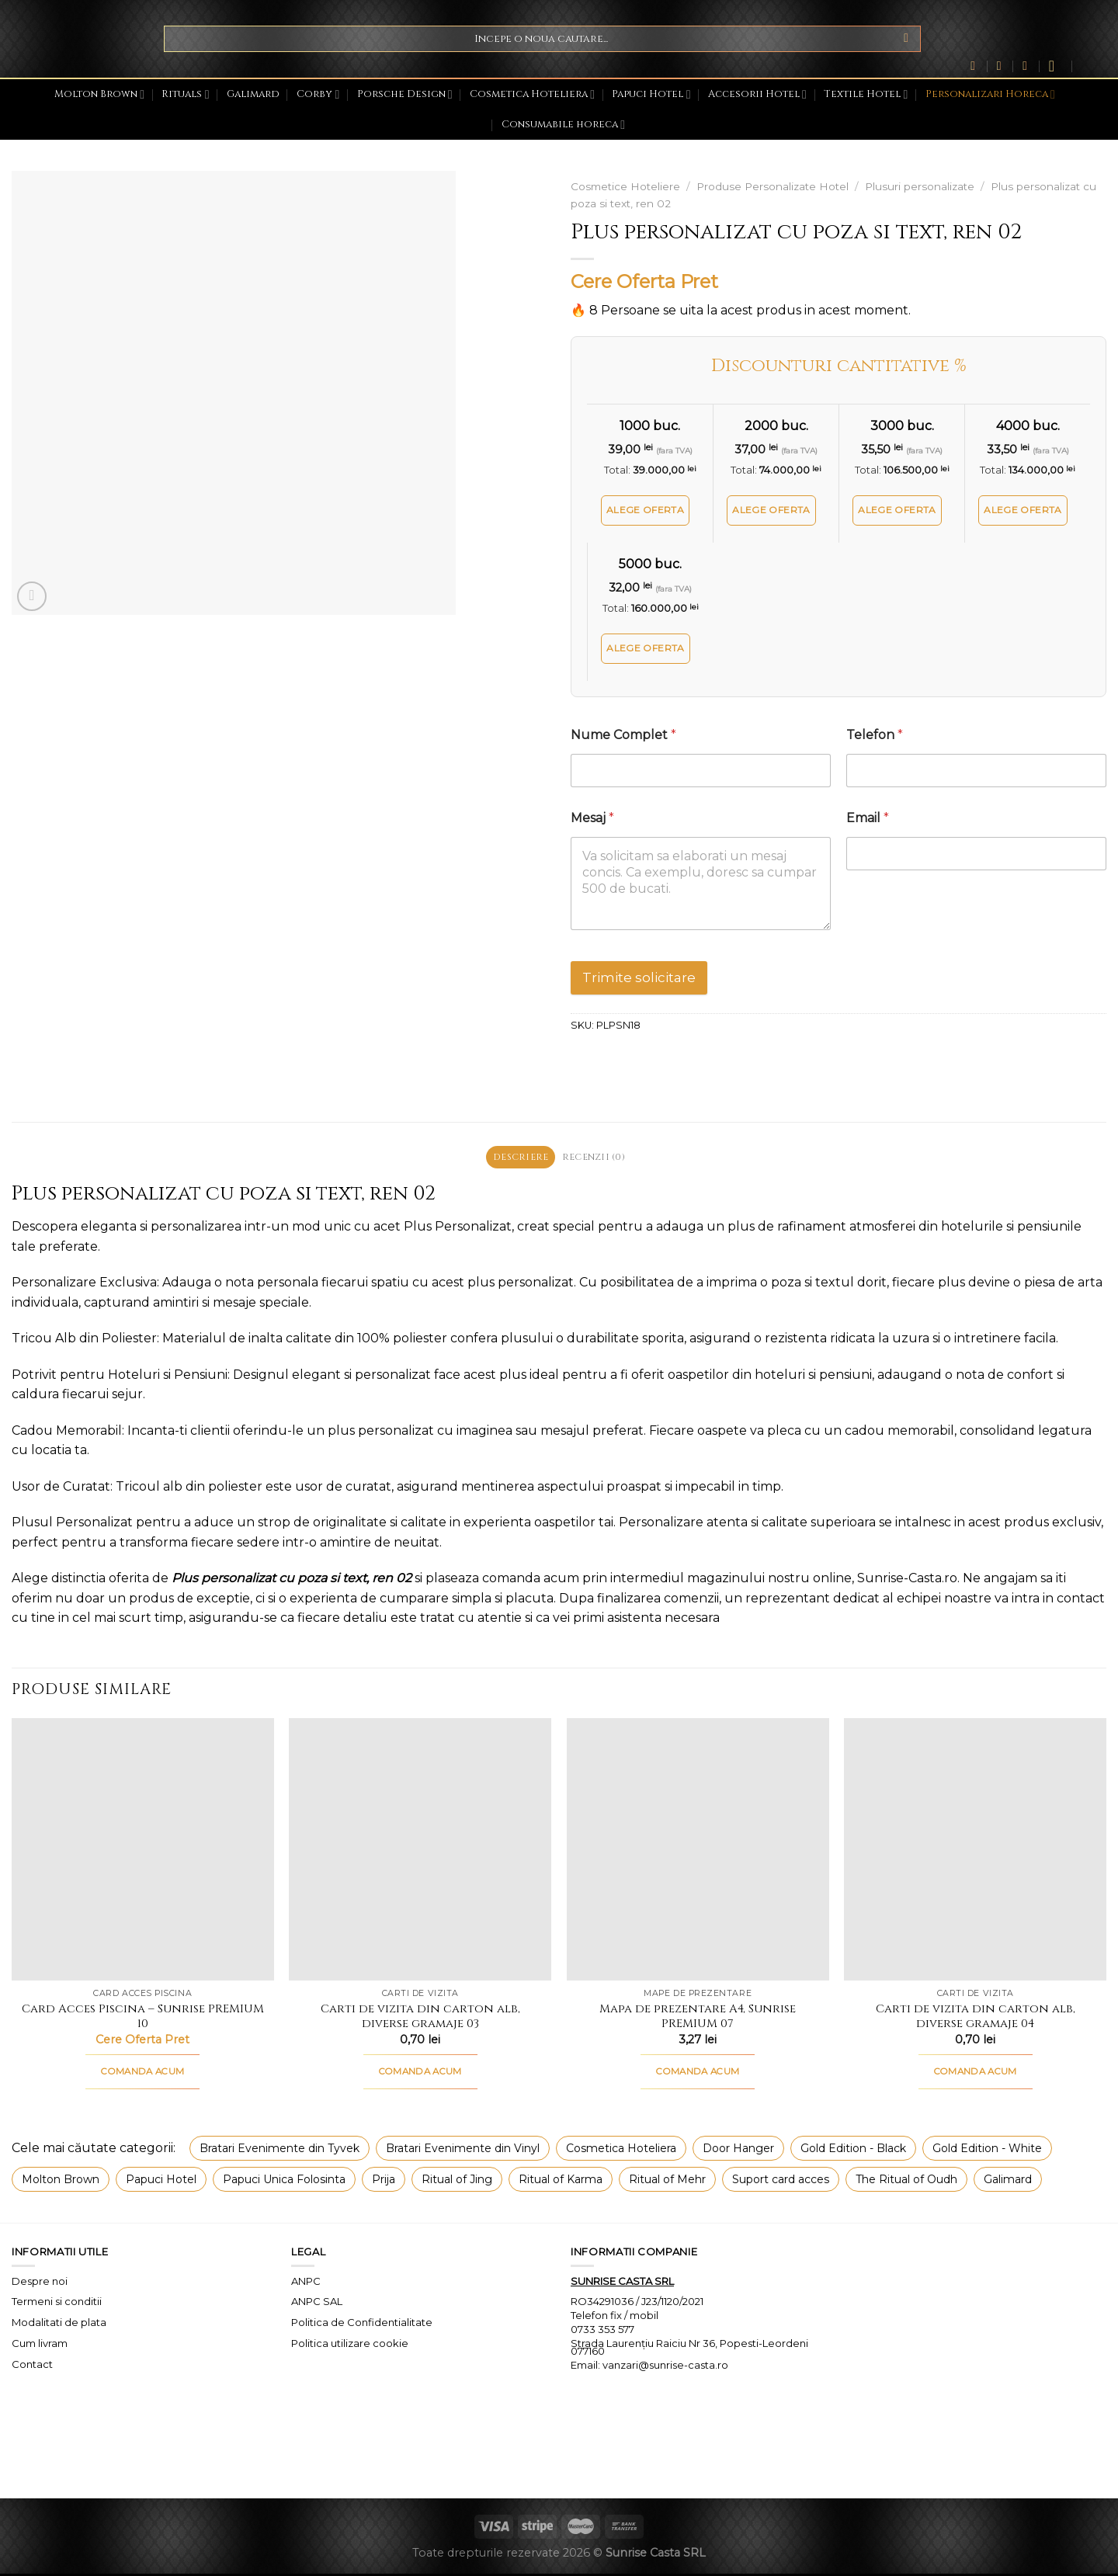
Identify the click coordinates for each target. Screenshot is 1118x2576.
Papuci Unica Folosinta (284, 2181)
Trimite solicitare (639, 977)
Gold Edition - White (987, 2150)
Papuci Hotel (651, 94)
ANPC (306, 2282)
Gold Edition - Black (853, 2150)
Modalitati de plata (59, 2324)
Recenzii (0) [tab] (596, 1158)
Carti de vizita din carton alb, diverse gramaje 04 (975, 2018)
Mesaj (592, 818)
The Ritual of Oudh (906, 2181)
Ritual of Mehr (667, 2181)
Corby (318, 94)
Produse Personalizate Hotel (772, 186)
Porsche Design (405, 94)
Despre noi (40, 2282)
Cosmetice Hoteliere (625, 186)
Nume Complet (623, 734)
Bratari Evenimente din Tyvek (279, 2150)
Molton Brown (99, 94)
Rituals (185, 94)
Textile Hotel (866, 94)
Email (867, 818)
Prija (383, 2181)
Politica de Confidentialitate (361, 2324)
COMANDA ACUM (142, 2072)
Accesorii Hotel (757, 94)
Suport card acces (780, 2181)
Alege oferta (645, 510)
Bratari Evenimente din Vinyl (463, 2150)
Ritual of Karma (560, 2181)
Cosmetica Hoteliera (532, 94)
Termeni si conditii (57, 2303)
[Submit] (906, 39)
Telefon (874, 734)
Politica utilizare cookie (349, 2345)
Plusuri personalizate (919, 186)
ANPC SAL (316, 2303)
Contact (32, 2366)
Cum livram (40, 2345)
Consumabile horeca (563, 124)
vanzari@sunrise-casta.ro (665, 2366)
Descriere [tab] (517, 1158)
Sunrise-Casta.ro (907, 1580)
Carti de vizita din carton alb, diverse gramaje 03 (420, 2018)
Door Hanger (738, 2150)
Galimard (253, 94)
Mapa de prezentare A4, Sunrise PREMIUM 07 (697, 2018)
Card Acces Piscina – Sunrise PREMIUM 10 (143, 2018)
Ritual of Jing (457, 2181)
